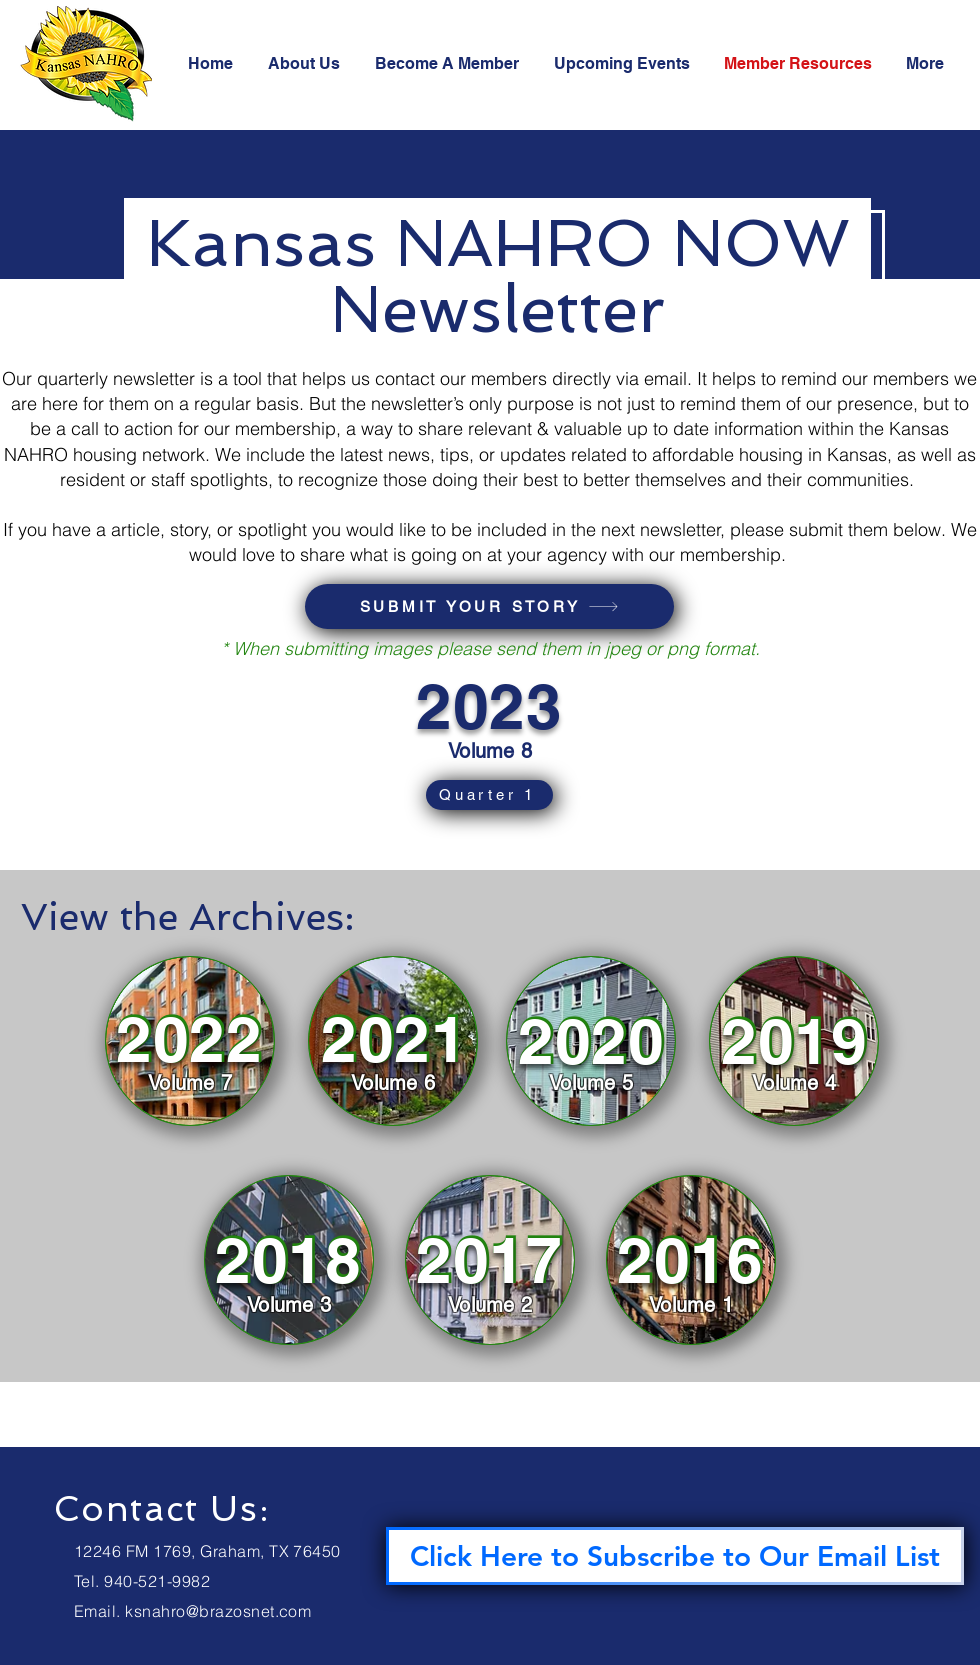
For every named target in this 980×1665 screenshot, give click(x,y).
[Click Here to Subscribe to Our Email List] (675, 1556)
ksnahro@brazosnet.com (218, 1611)
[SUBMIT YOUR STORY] (489, 606)
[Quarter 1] (489, 795)
